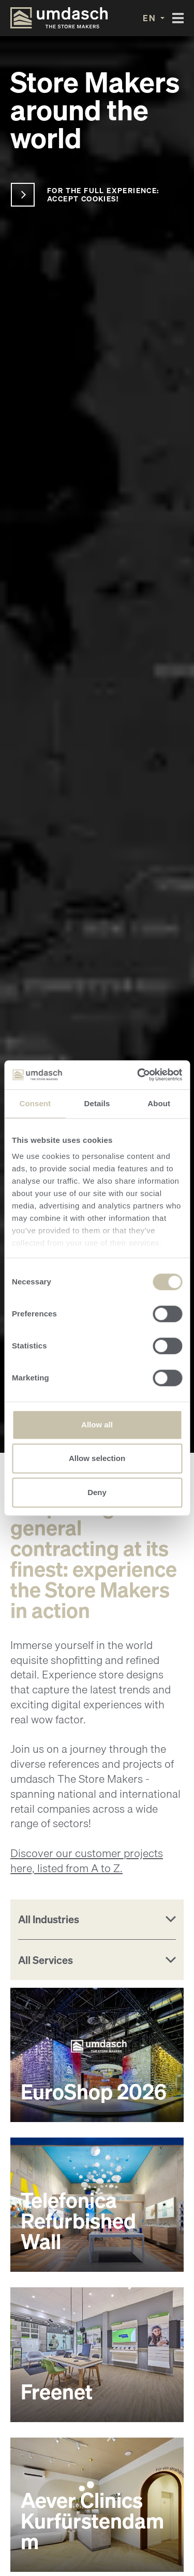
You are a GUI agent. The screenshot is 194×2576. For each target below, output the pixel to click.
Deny (97, 1492)
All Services (45, 1960)
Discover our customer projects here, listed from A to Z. (86, 1861)
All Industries (48, 1919)
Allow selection (97, 1458)
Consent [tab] (35, 1103)
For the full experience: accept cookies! (103, 194)
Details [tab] (97, 1103)
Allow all (97, 1424)
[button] (154, 18)
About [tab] (158, 1103)
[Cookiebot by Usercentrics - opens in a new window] (138, 1074)
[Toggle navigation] (178, 18)
